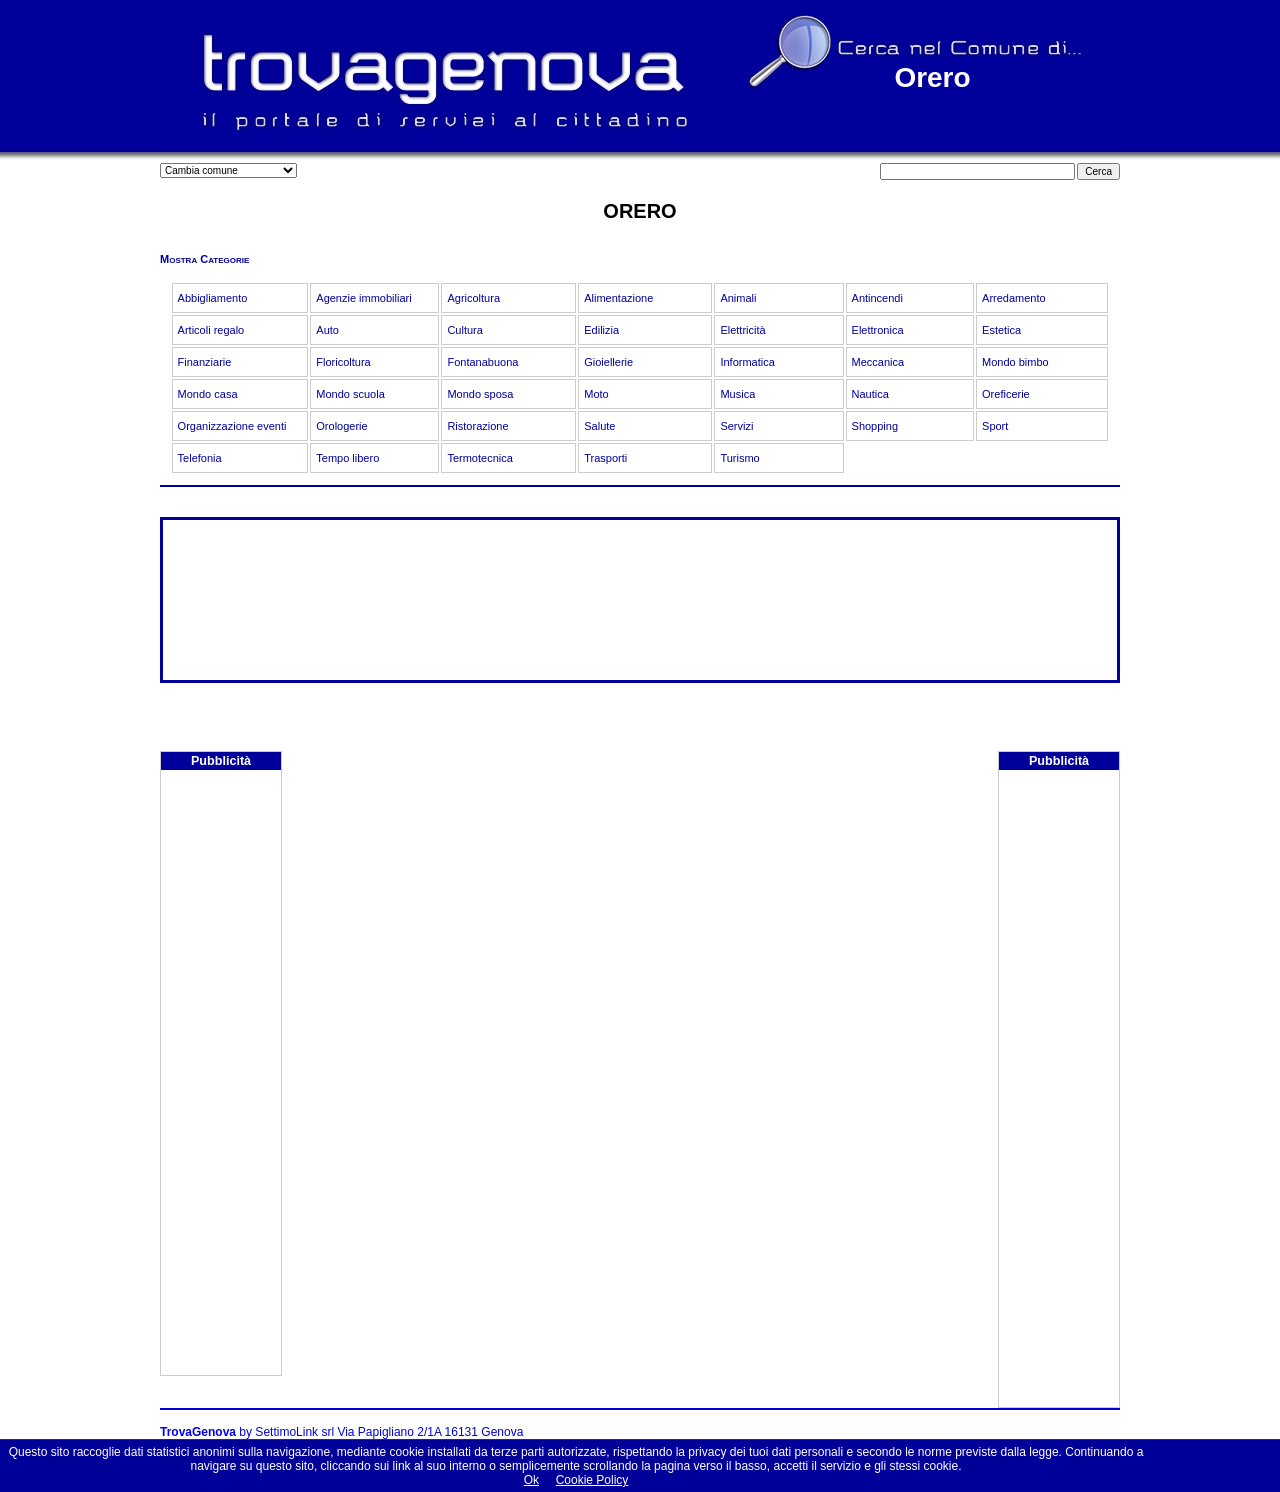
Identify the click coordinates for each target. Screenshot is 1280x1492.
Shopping (875, 426)
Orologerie (341, 426)
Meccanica (878, 362)
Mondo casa (208, 394)
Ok (531, 1480)
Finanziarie (205, 362)
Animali (738, 298)
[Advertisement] (221, 1075)
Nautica (870, 394)
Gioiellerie (608, 362)
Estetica (1001, 330)
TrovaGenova (198, 1432)
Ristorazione (477, 426)
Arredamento (1014, 298)
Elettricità (742, 330)
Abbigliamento (213, 298)
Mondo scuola (350, 394)
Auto (327, 330)
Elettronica (878, 330)
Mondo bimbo (1015, 362)
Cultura (464, 330)
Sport (995, 426)
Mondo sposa (480, 394)
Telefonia (200, 458)
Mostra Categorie (204, 259)
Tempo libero (347, 458)
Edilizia (601, 330)
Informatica (747, 362)
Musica (737, 394)
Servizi (736, 426)
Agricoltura (473, 298)
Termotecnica (479, 458)
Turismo (739, 458)
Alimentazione (618, 298)
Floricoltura (343, 362)
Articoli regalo (211, 330)
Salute (599, 426)
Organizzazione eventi (232, 426)
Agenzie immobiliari (363, 298)
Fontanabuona (482, 362)
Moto (596, 394)
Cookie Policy (592, 1480)
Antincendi (877, 298)
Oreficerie (1006, 394)
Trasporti (605, 458)
